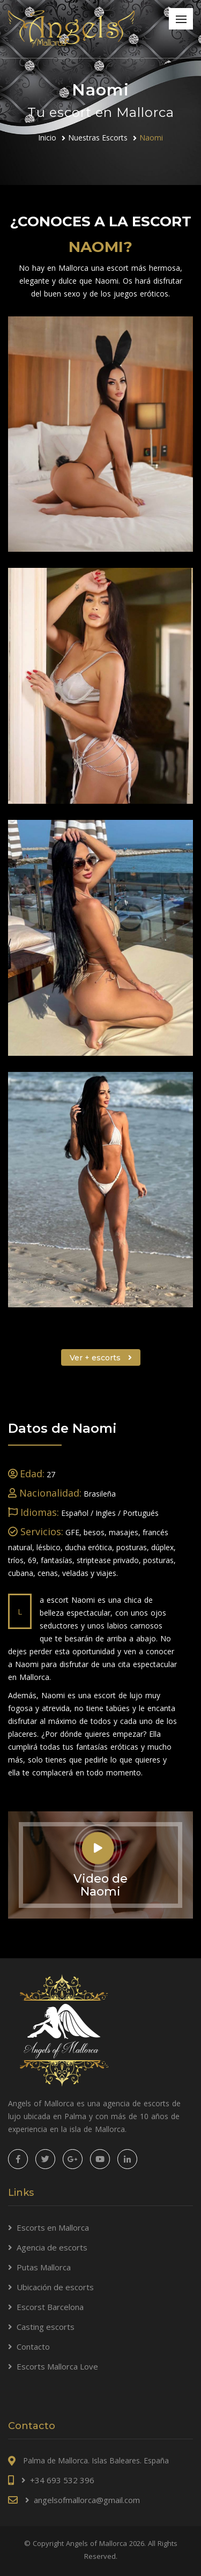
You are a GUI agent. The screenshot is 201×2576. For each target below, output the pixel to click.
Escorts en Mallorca (53, 2227)
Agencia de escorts (52, 2247)
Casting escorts (46, 2326)
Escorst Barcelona (50, 2306)
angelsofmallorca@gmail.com (87, 2499)
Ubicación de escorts (55, 2287)
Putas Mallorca (44, 2267)
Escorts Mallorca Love (57, 2366)
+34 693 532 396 (62, 2480)
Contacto (33, 2346)
